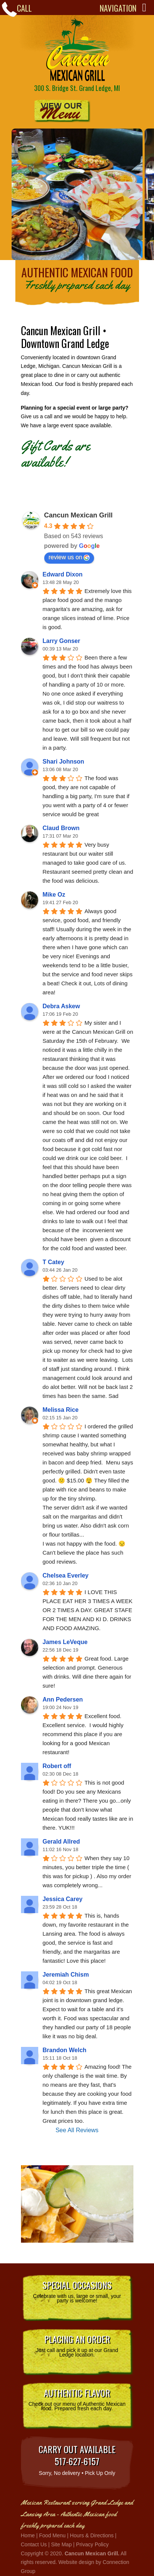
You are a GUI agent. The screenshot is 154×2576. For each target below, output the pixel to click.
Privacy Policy (92, 2544)
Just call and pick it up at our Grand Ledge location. (77, 2345)
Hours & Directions (92, 2535)
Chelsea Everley (66, 1575)
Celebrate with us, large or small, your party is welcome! (77, 2291)
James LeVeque (65, 1642)
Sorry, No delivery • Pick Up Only (77, 2459)
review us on (69, 557)
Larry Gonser (61, 641)
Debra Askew (61, 1006)
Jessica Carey (63, 1899)
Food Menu (52, 2535)
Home (28, 2535)
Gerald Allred (61, 1841)
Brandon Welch (65, 2050)
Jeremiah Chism (66, 1974)
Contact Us (34, 2544)
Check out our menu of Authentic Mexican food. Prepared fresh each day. (77, 2398)
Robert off (57, 1766)
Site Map (61, 2544)
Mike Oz (54, 894)
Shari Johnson (63, 761)
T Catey (53, 1262)
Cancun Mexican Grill (77, 49)
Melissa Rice (61, 1410)
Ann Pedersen (63, 1699)
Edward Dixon (63, 574)
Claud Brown (61, 828)
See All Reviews (77, 2130)
